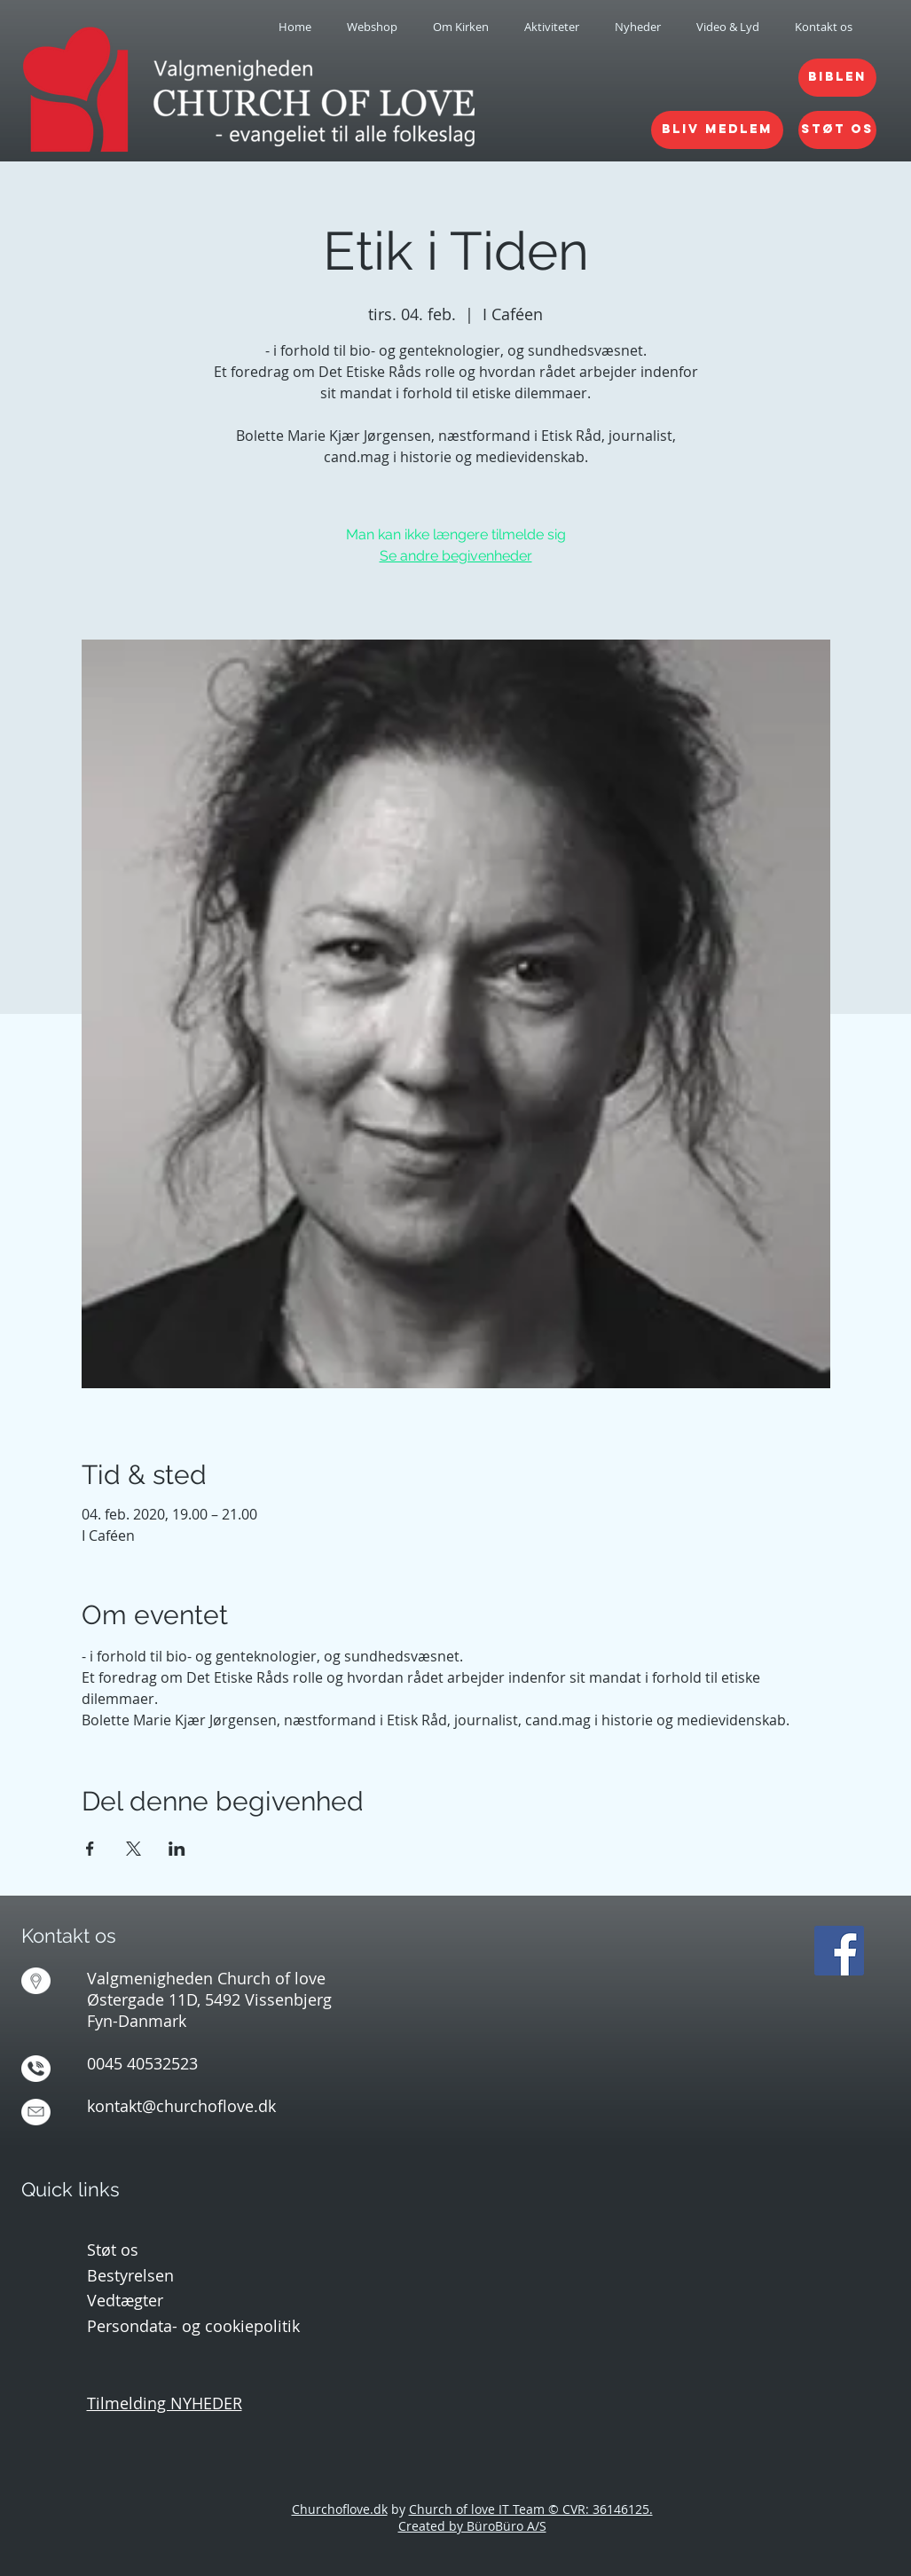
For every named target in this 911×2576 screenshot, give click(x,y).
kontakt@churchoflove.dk (181, 2106)
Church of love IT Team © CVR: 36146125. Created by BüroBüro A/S (525, 2517)
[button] (461, 27)
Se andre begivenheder (456, 555)
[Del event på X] (133, 1849)
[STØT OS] (837, 130)
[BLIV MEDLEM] (717, 130)
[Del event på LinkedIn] (177, 1849)
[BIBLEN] (837, 78)
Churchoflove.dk (340, 2509)
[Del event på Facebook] (90, 1849)
